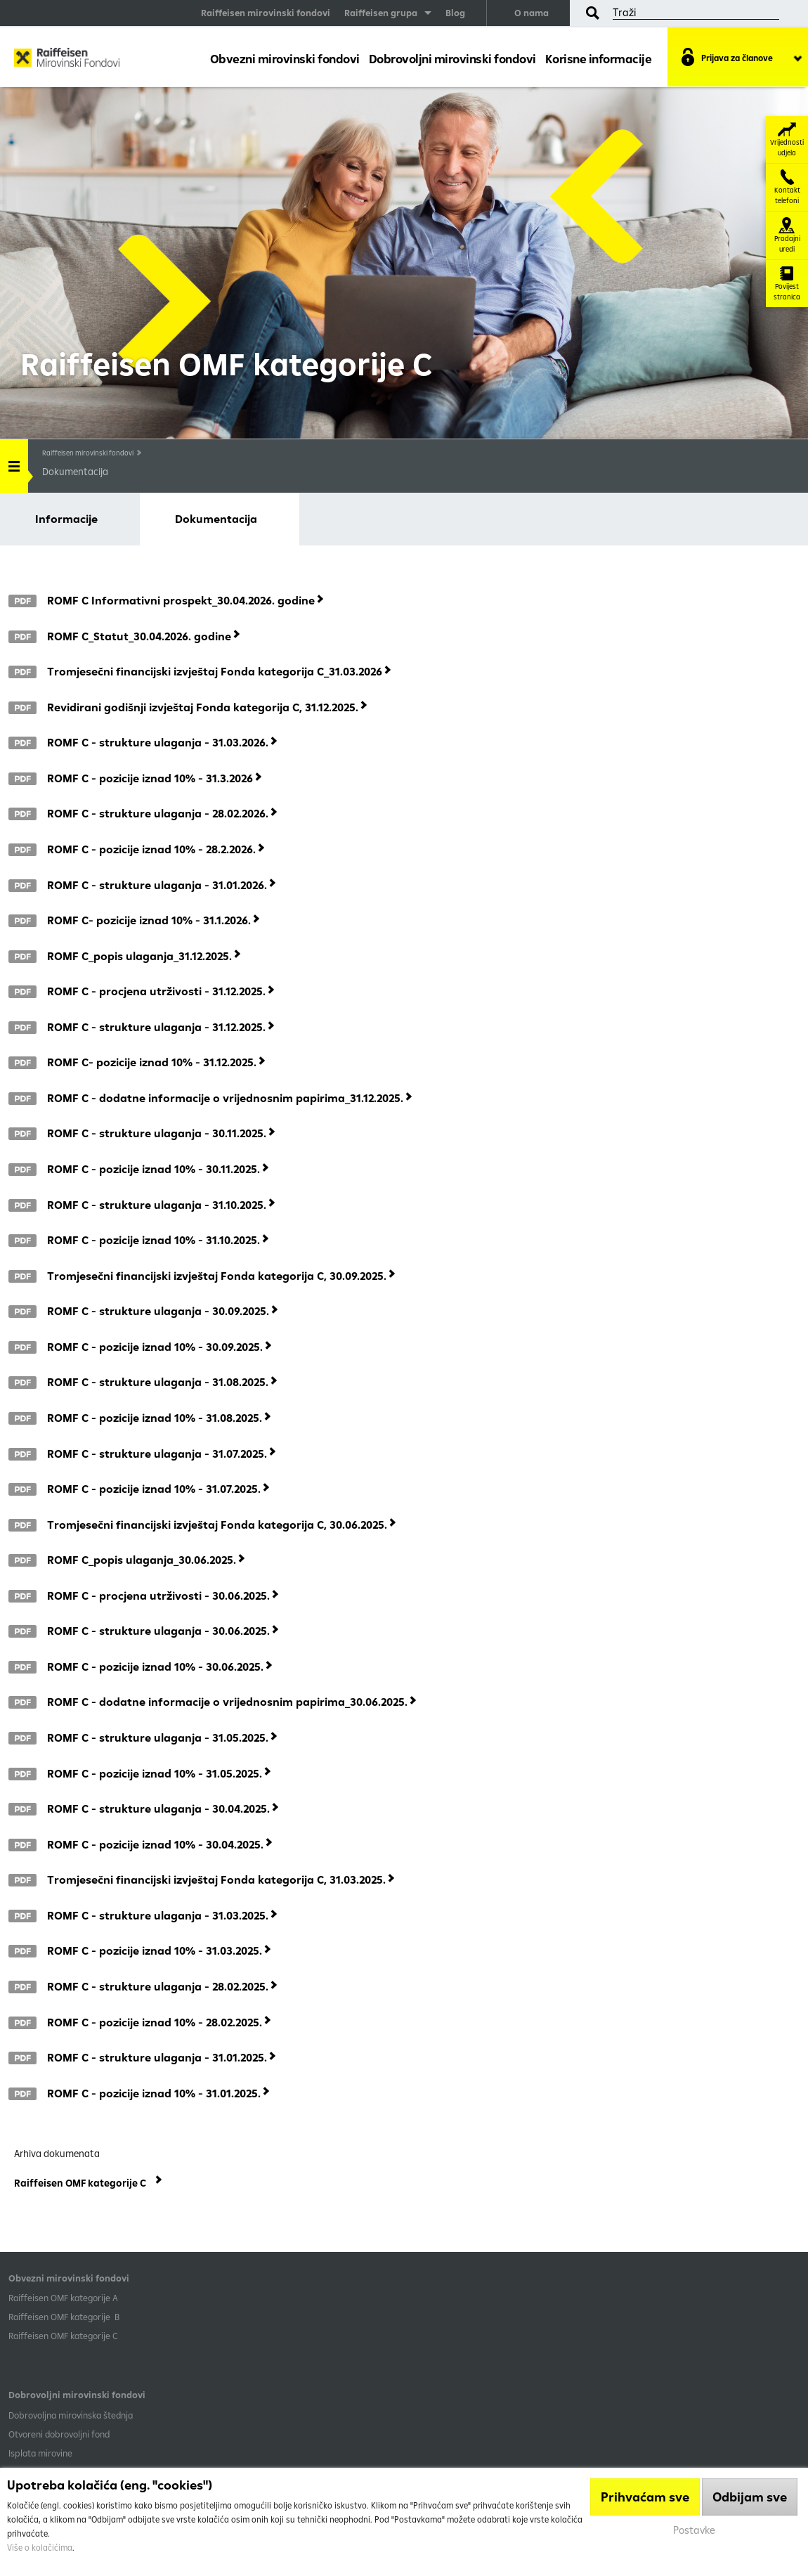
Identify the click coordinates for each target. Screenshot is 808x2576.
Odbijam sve (749, 2497)
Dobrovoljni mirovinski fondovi (452, 58)
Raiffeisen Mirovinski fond (66, 60)
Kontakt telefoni (787, 187)
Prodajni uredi (787, 235)
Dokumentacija (216, 519)
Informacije (66, 519)
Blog (455, 12)
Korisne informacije (598, 58)
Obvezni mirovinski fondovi (285, 58)
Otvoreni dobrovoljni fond (59, 2434)
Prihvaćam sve (645, 2497)
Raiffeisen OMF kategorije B (63, 2316)
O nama (531, 12)
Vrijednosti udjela (787, 139)
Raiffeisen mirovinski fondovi (265, 12)
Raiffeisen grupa (380, 12)
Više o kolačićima (39, 2547)
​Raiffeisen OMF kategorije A (63, 2297)
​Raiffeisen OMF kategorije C (63, 2335)
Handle (14, 461)
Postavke (694, 2530)
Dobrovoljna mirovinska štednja (70, 2415)
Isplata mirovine (40, 2453)
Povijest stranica (787, 284)
